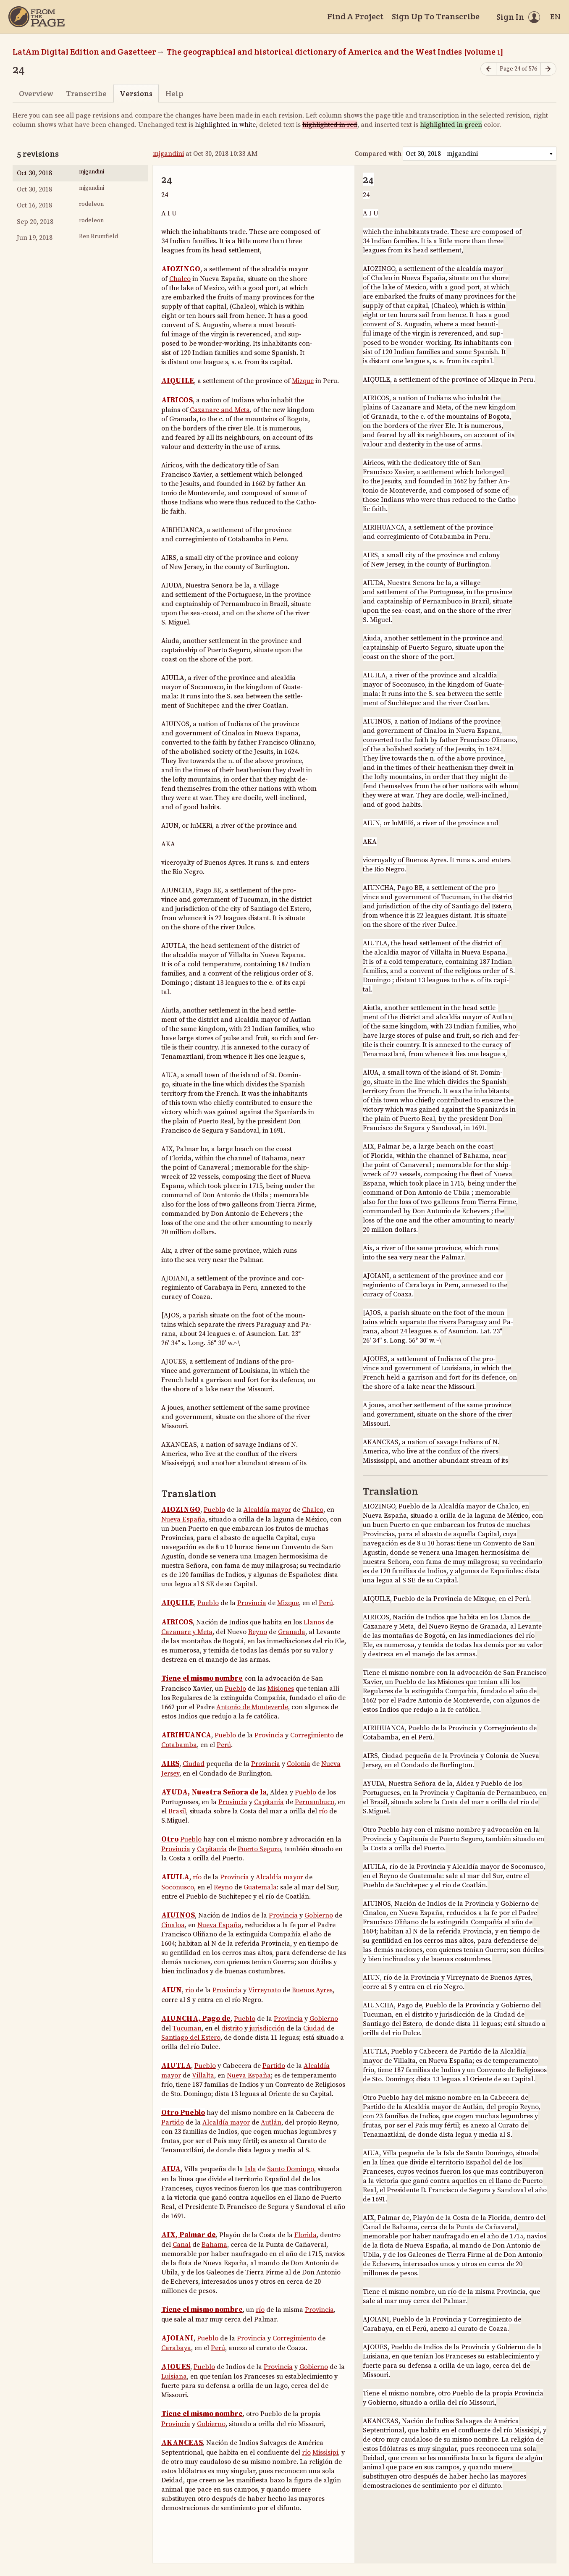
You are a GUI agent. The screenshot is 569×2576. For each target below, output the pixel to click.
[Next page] (548, 69)
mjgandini (168, 154)
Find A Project (355, 16)
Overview (36, 93)
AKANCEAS (182, 2442)
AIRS (170, 1763)
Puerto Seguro (259, 1849)
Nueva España (183, 1519)
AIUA (171, 2169)
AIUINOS (178, 1915)
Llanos (314, 1622)
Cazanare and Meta (220, 410)
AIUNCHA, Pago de (196, 2018)
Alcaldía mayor (267, 1510)
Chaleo (180, 279)
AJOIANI (177, 2338)
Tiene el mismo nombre (202, 1678)
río (323, 1811)
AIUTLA (176, 2065)
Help (174, 93)
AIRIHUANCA (186, 1735)
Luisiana (174, 2376)
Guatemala (260, 1887)
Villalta (203, 2075)
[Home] (36, 16)
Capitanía (269, 1802)
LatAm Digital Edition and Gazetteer (84, 51)
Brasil (177, 1811)
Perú (326, 1603)
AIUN (171, 1990)
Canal (182, 2244)
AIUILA (175, 1877)
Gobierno (318, 1915)
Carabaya (176, 2348)
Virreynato (264, 1990)
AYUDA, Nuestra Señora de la (214, 1792)
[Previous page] (488, 69)
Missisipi (325, 2452)
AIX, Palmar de (188, 2235)
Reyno (257, 1632)
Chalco (312, 1510)
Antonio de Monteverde (252, 1707)
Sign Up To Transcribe (436, 16)
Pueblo (214, 1510)
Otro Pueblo (183, 2112)
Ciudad (194, 1764)
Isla (250, 2169)
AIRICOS (177, 400)
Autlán (271, 2122)
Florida (305, 2235)
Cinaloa (173, 1925)
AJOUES (175, 2366)
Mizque (303, 381)
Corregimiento (312, 1735)
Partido (273, 2066)
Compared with (377, 153)
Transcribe (86, 93)
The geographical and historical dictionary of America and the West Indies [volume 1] (334, 51)
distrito (232, 2028)
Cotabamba (179, 1745)
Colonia (298, 1764)
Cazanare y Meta (186, 1632)
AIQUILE (177, 381)
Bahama (214, 2244)
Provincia (251, 1603)
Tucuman (187, 2028)
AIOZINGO (180, 269)
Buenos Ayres (312, 1990)
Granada (291, 1632)
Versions (136, 93)
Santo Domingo (290, 2169)
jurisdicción (267, 2028)
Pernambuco (314, 1802)
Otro (169, 1839)
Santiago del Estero (190, 2037)
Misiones (280, 1688)
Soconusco (177, 1887)
